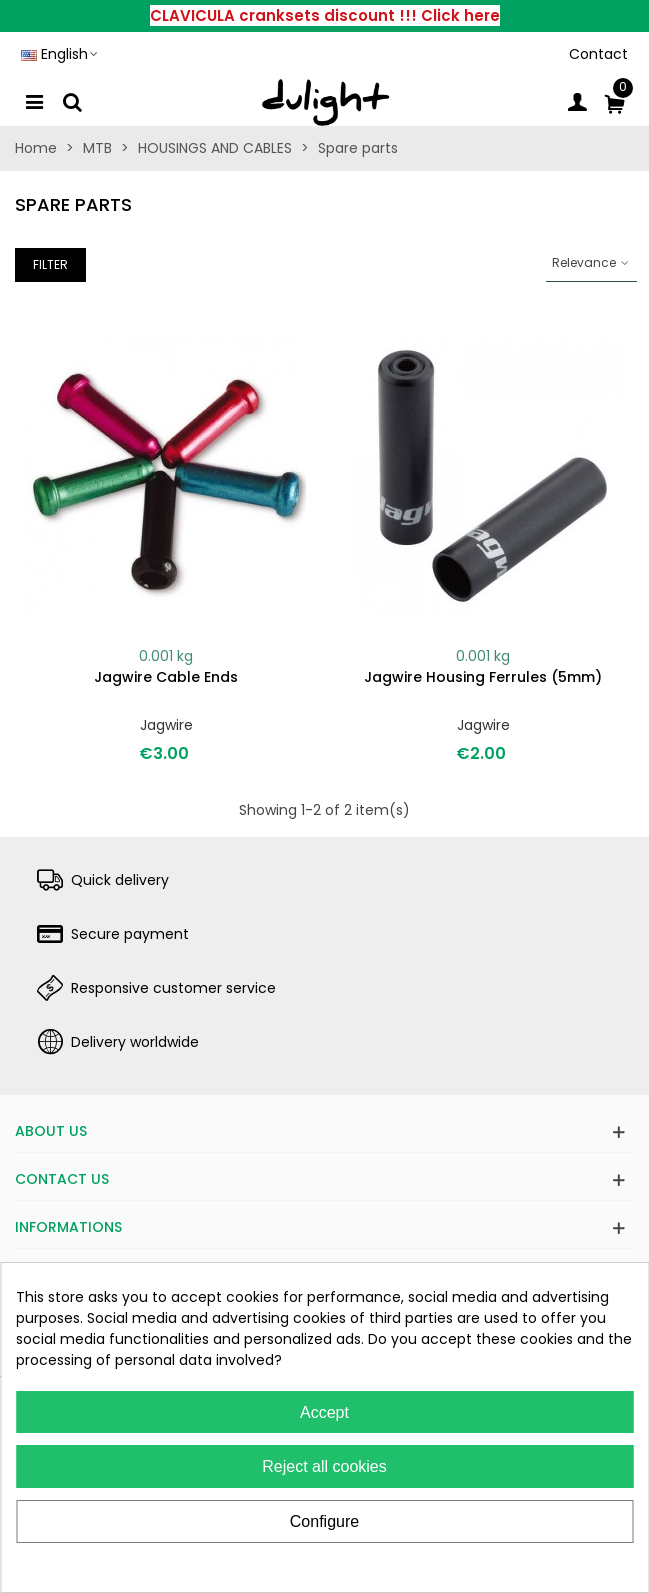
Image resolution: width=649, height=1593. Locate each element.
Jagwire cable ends (166, 677)
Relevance (591, 262)
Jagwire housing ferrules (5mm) (483, 677)
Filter (50, 264)
